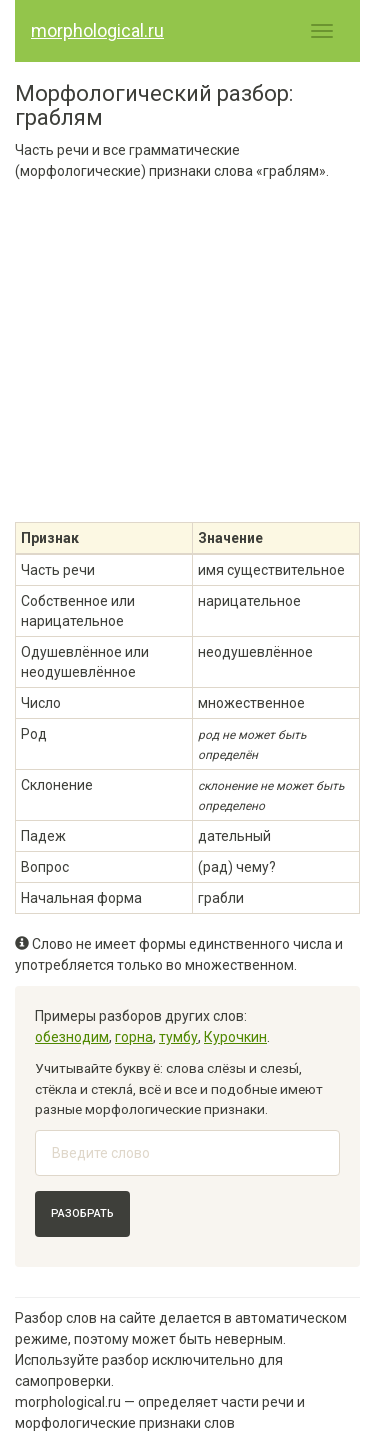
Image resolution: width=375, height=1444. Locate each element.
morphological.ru (97, 30)
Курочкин (235, 1037)
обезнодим (72, 1037)
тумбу (178, 1037)
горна (134, 1037)
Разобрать (82, 1213)
